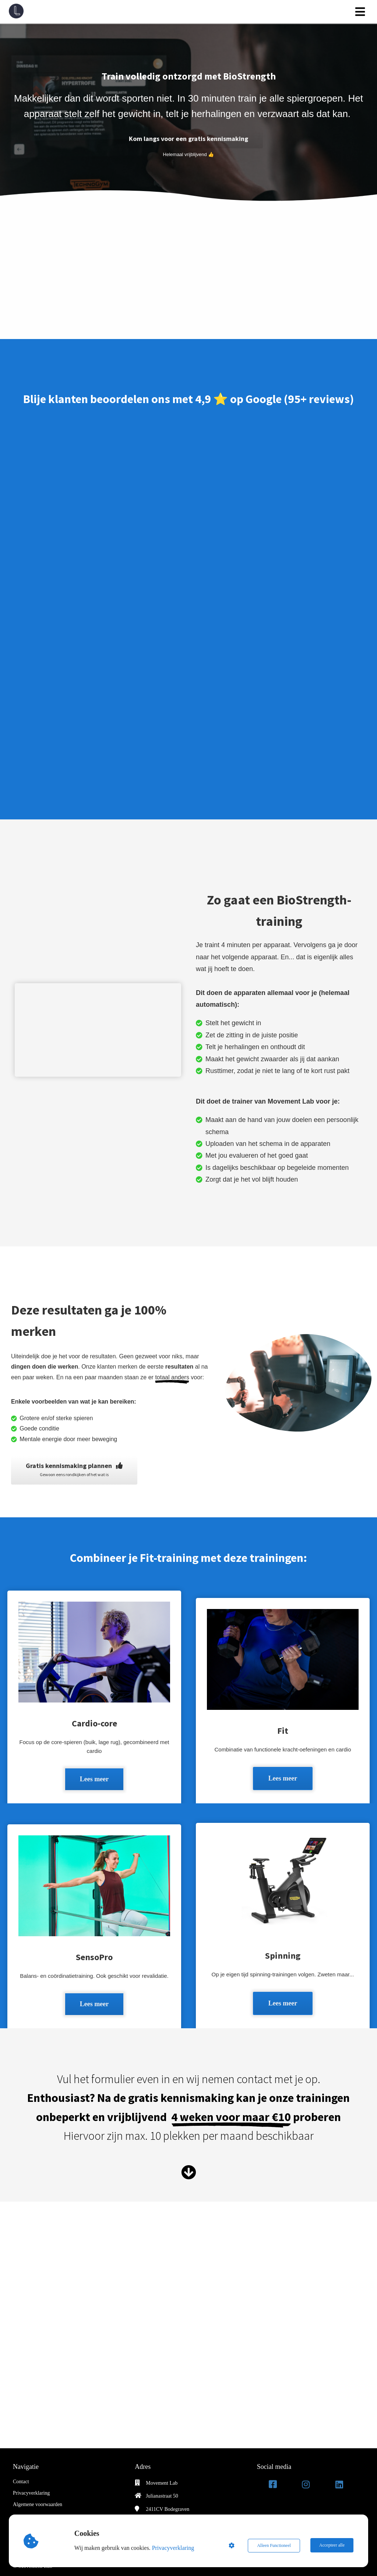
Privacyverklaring (173, 2548)
